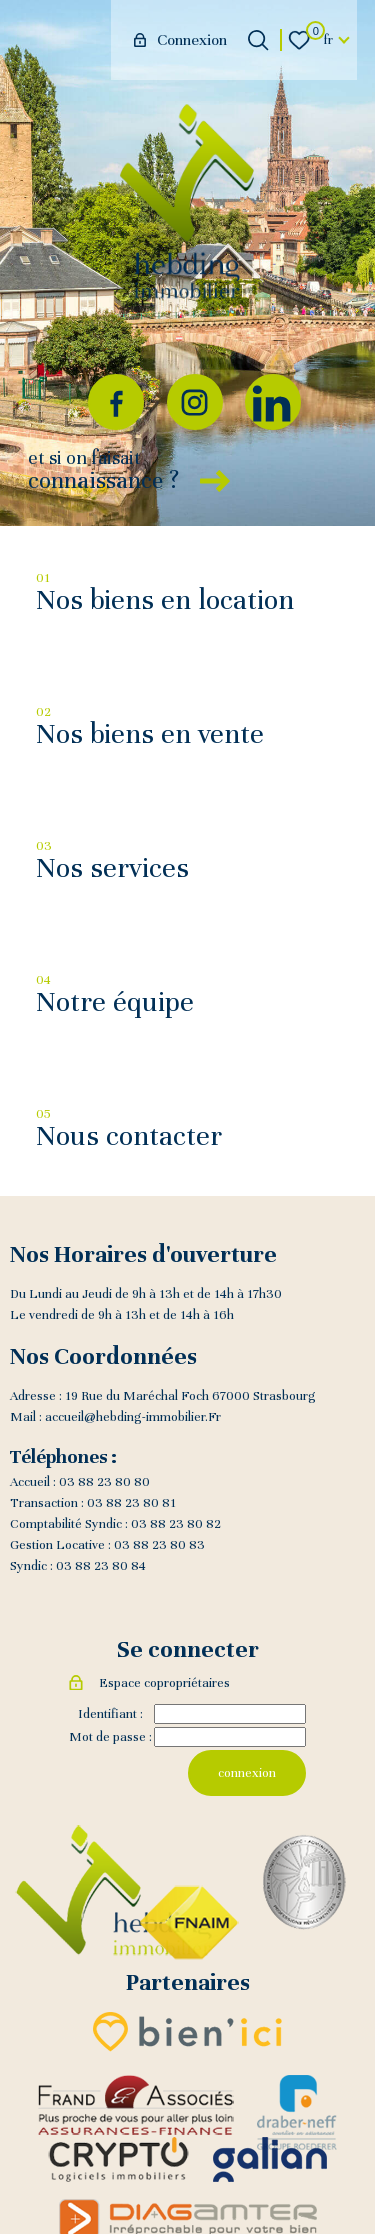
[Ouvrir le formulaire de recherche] (258, 40)
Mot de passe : (110, 1737)
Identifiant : (110, 1714)
